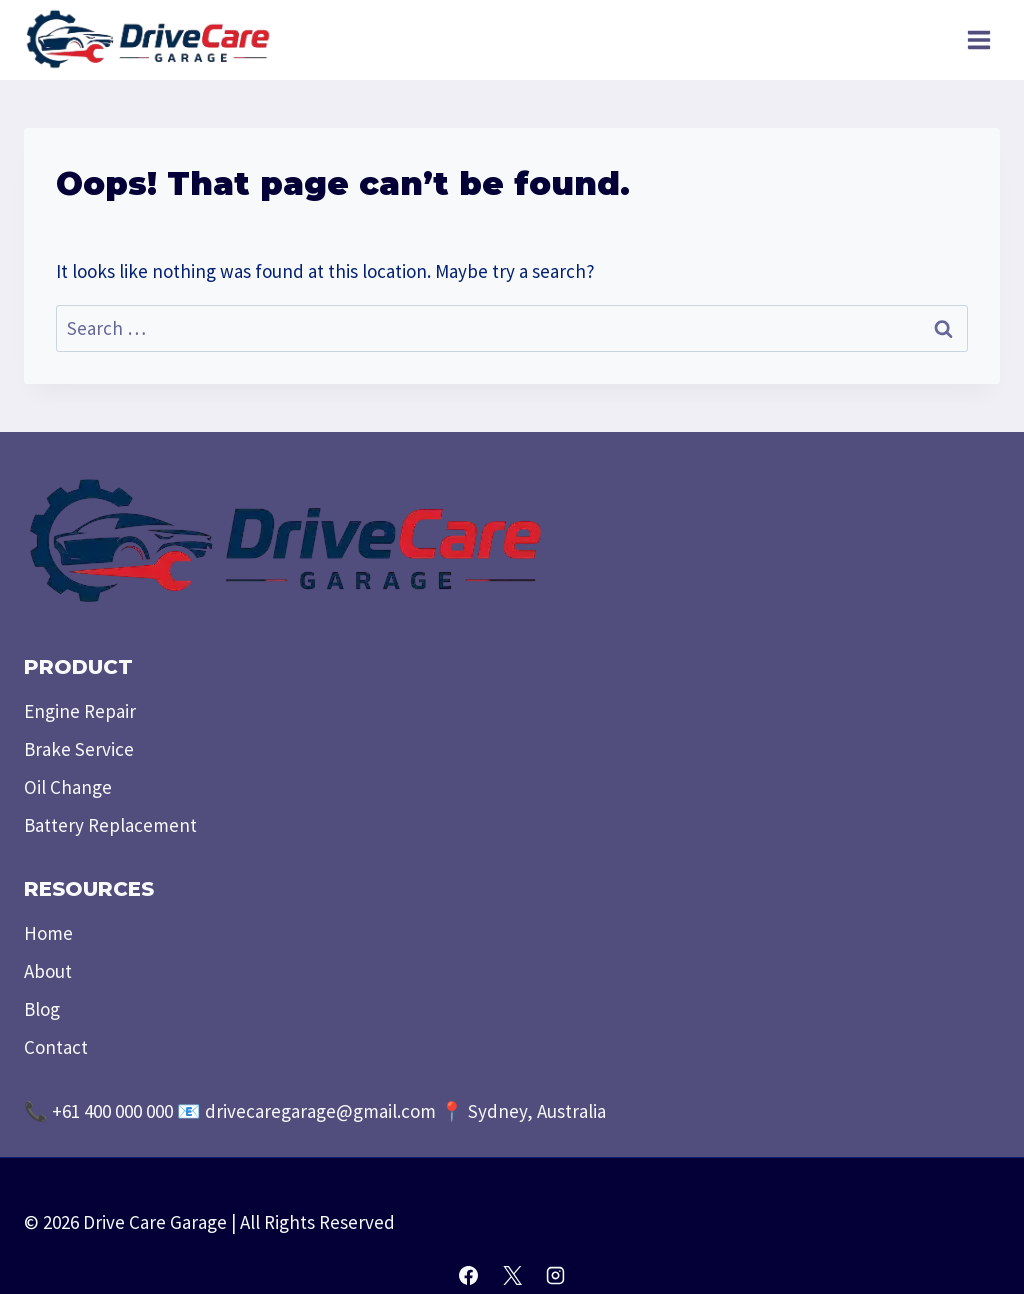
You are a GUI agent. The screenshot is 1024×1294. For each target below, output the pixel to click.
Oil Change (68, 787)
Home (48, 933)
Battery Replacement (110, 825)
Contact (56, 1047)
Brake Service (79, 749)
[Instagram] (556, 1275)
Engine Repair (80, 711)
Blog (42, 1009)
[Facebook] (468, 1275)
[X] (512, 1275)
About (48, 971)
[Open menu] (978, 39)
